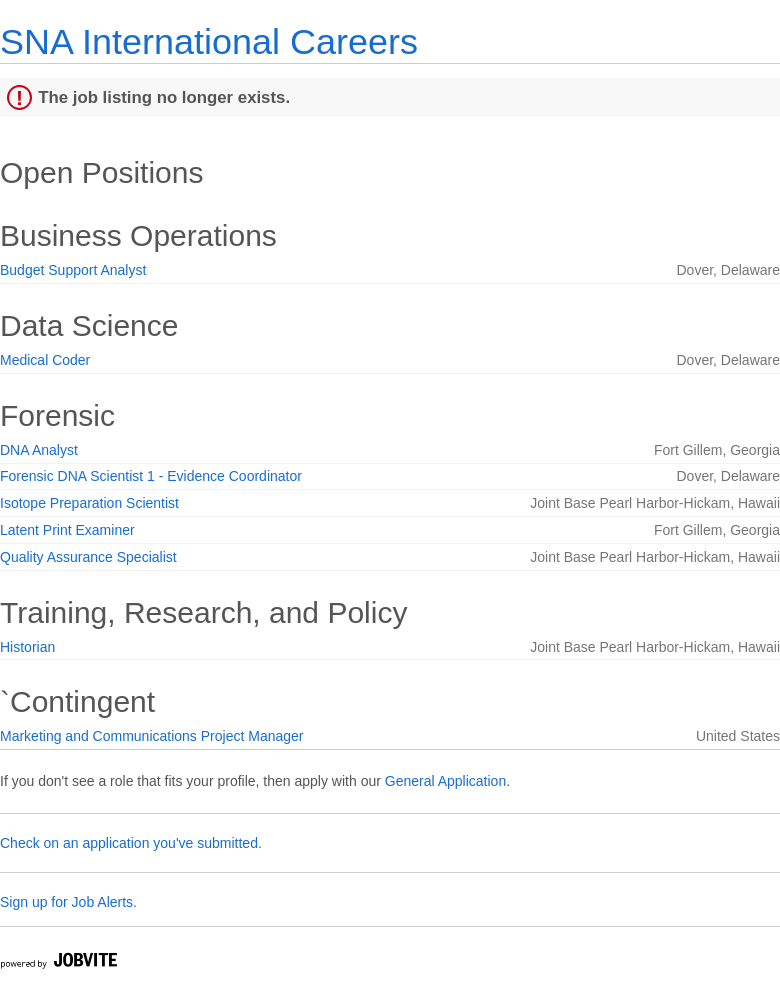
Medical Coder (45, 360)
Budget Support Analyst (73, 270)
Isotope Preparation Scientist (89, 503)
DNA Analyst (39, 450)
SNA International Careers (209, 41)
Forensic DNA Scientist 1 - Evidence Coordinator (151, 476)
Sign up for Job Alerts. (68, 902)
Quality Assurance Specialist (88, 557)
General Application (445, 781)
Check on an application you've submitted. (131, 843)
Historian (27, 647)
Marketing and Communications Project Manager (151, 736)
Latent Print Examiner (67, 530)
